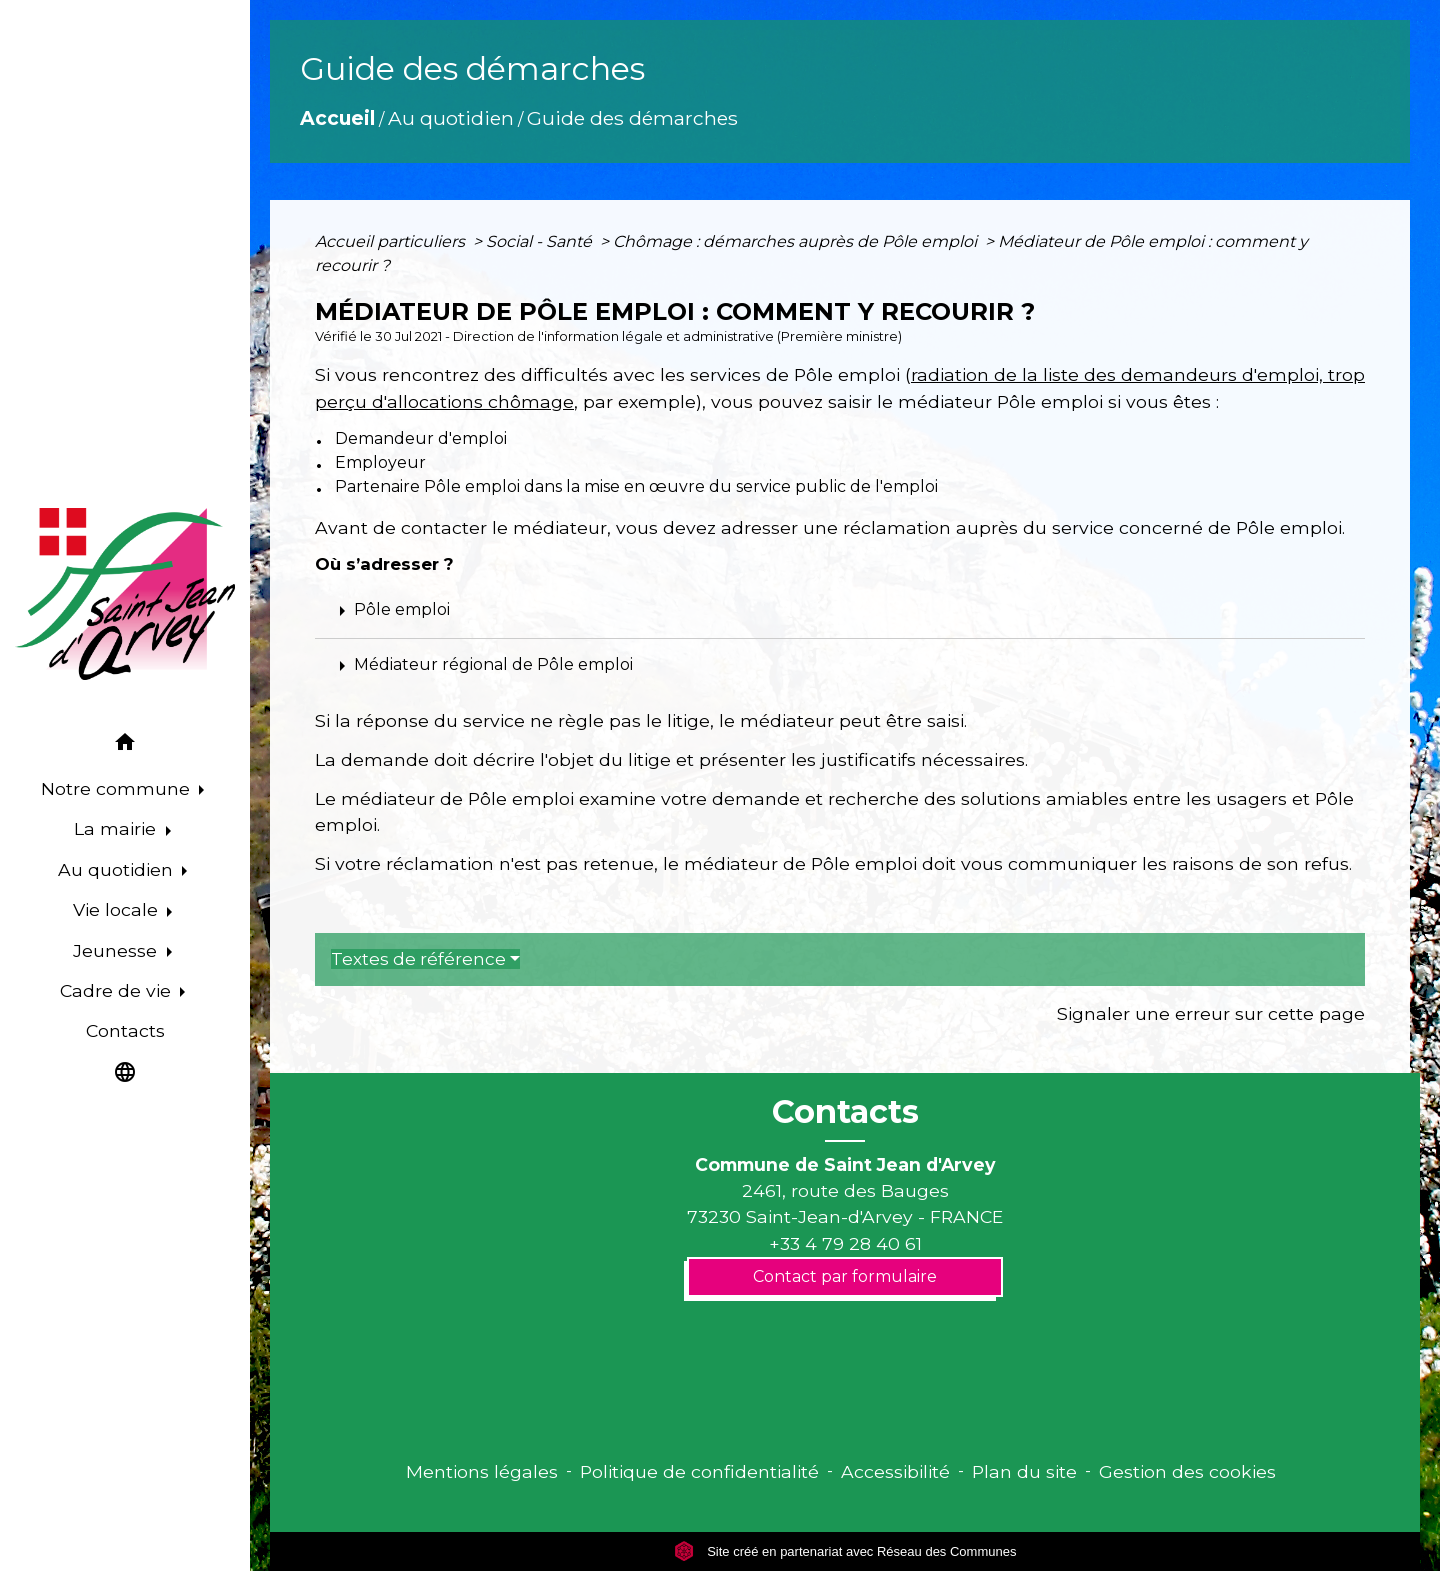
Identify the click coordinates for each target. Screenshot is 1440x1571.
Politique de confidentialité (699, 1471)
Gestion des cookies (1187, 1471)
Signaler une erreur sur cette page (1211, 1013)
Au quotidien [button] (118, 869)
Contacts (845, 1112)
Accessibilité (895, 1471)
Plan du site (1024, 1471)
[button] (125, 745)
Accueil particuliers (392, 241)
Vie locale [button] (118, 909)
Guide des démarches (632, 118)
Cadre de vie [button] (118, 990)
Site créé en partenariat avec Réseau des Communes (845, 1551)
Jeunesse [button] (117, 950)
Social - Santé (541, 241)
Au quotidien (451, 118)
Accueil (337, 118)
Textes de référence (418, 959)
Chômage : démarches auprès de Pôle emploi (797, 241)
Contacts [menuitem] (125, 1030)
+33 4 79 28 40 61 (845, 1243)
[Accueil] (125, 594)
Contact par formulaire (845, 1276)
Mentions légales (482, 1471)
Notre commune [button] (118, 788)
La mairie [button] (117, 828)
